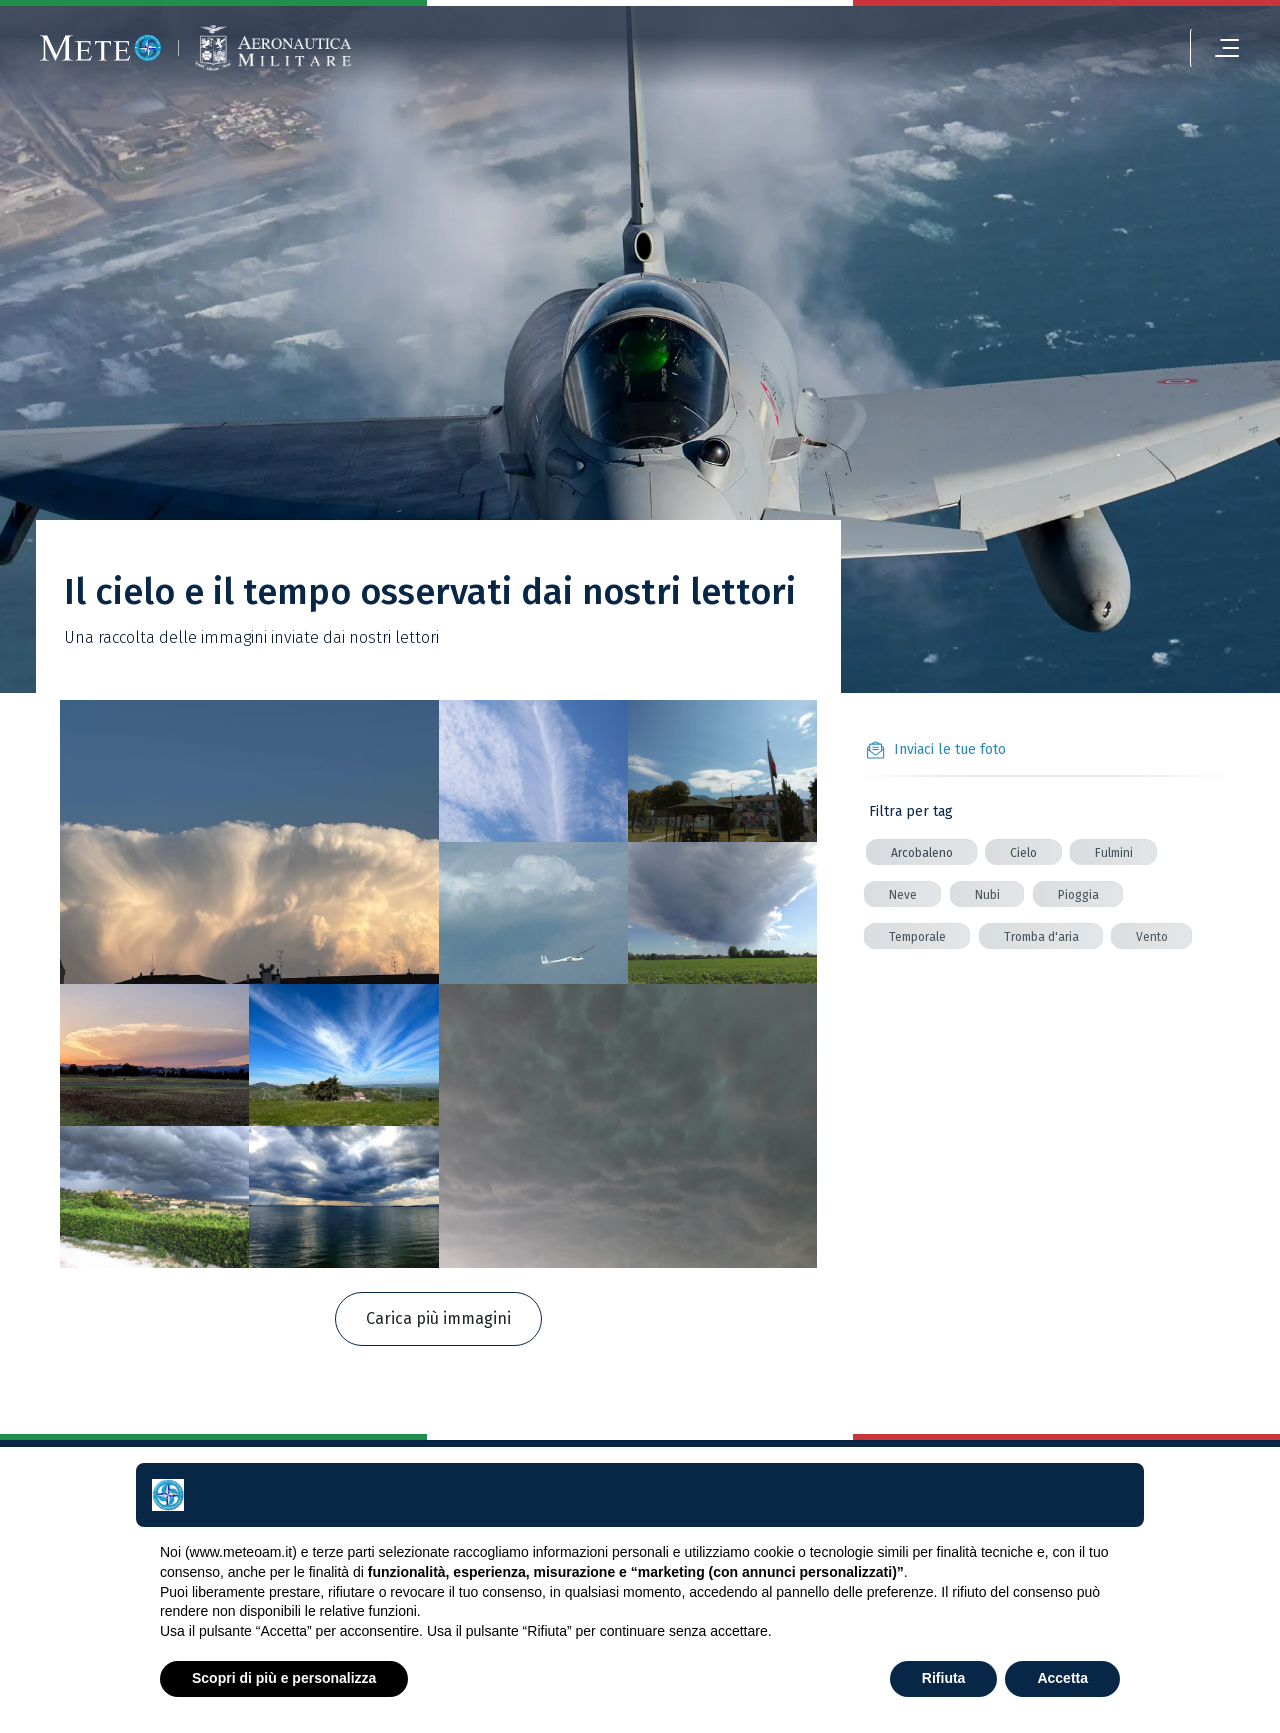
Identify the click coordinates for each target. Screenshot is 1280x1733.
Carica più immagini (438, 1318)
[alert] (1105, 48)
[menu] (1215, 48)
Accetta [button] (1062, 1678)
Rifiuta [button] (944, 1678)
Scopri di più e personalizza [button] (284, 1678)
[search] (1151, 48)
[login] (1016, 48)
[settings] (1059, 48)
